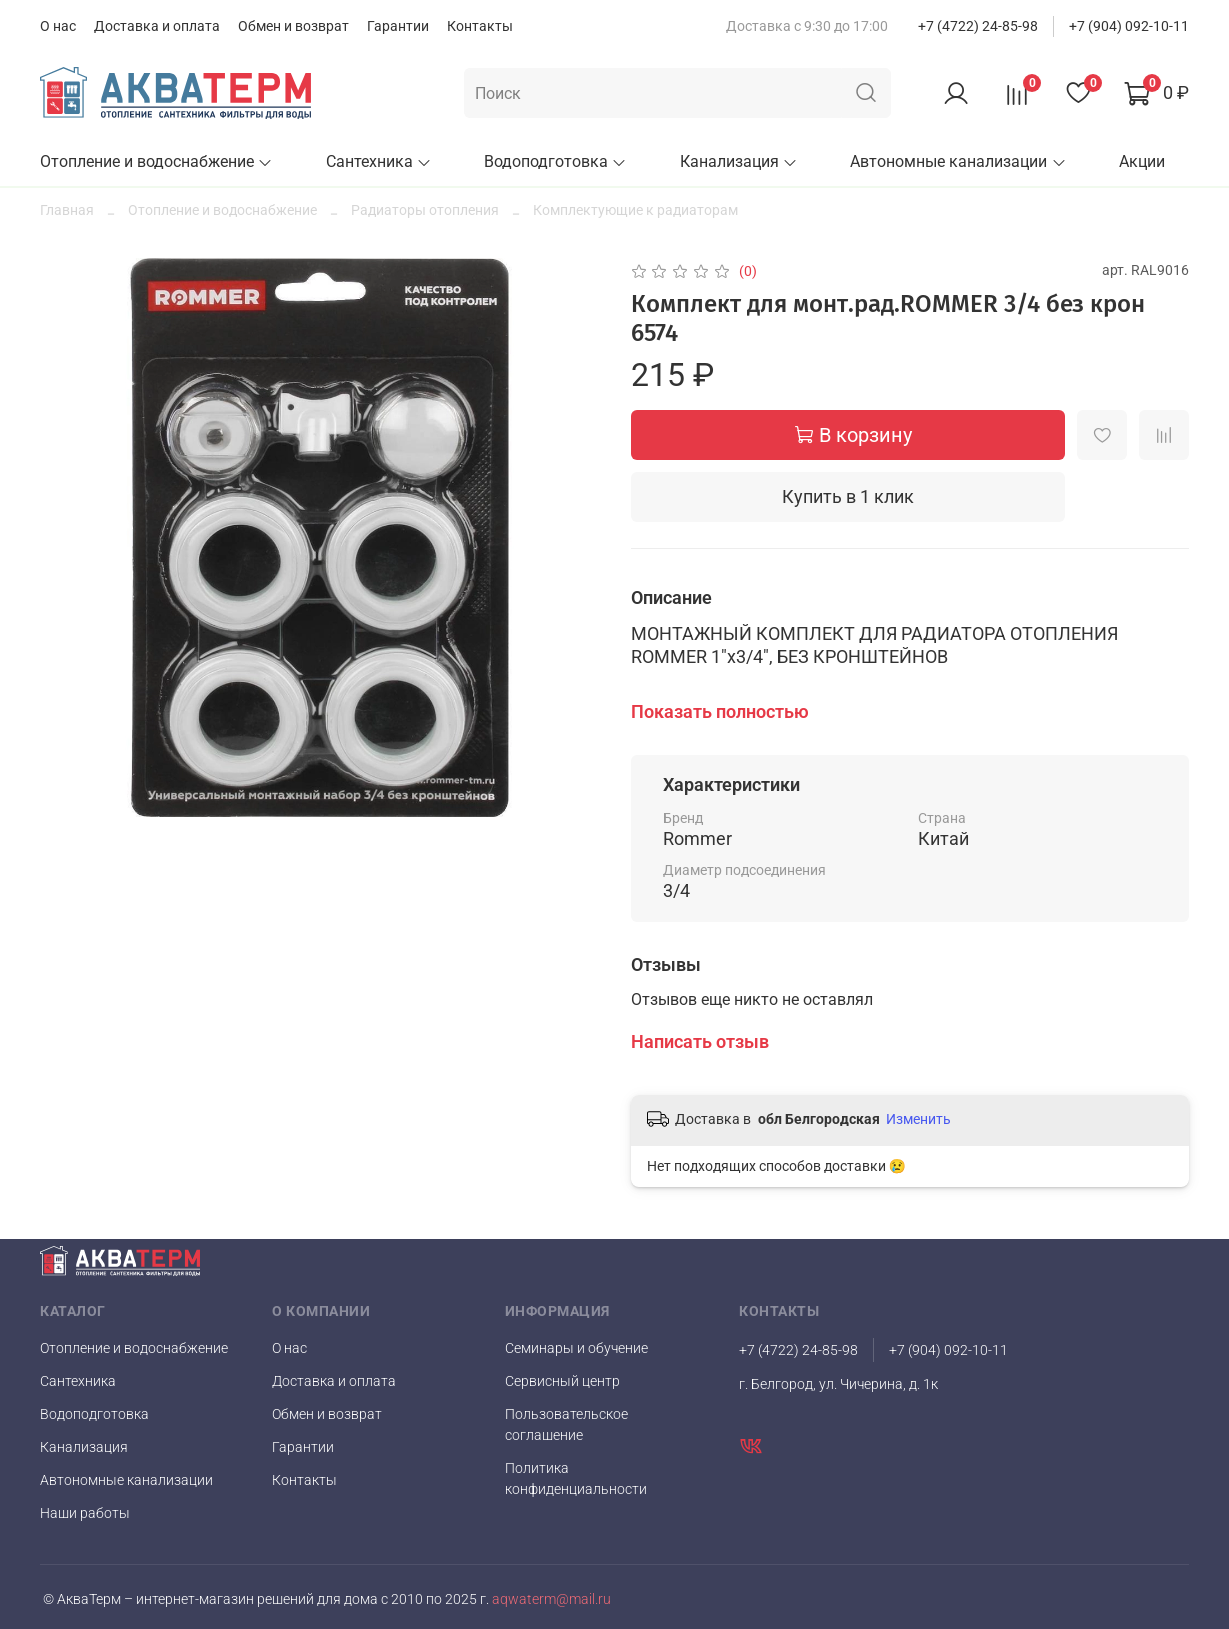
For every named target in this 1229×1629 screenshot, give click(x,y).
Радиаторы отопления (425, 210)
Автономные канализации (958, 161)
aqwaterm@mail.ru (550, 1599)
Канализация (739, 161)
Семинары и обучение (576, 1348)
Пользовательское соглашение (566, 1424)
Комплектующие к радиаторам (635, 210)
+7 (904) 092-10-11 (1129, 26)
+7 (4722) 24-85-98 (978, 26)
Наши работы (85, 1513)
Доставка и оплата (157, 26)
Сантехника (379, 161)
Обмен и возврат (293, 26)
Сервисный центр (562, 1381)
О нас (58, 26)
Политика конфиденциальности (576, 1478)
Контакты (480, 26)
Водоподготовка (555, 161)
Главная (67, 210)
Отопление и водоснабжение (156, 161)
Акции (1142, 161)
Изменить (918, 1119)
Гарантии (398, 26)
